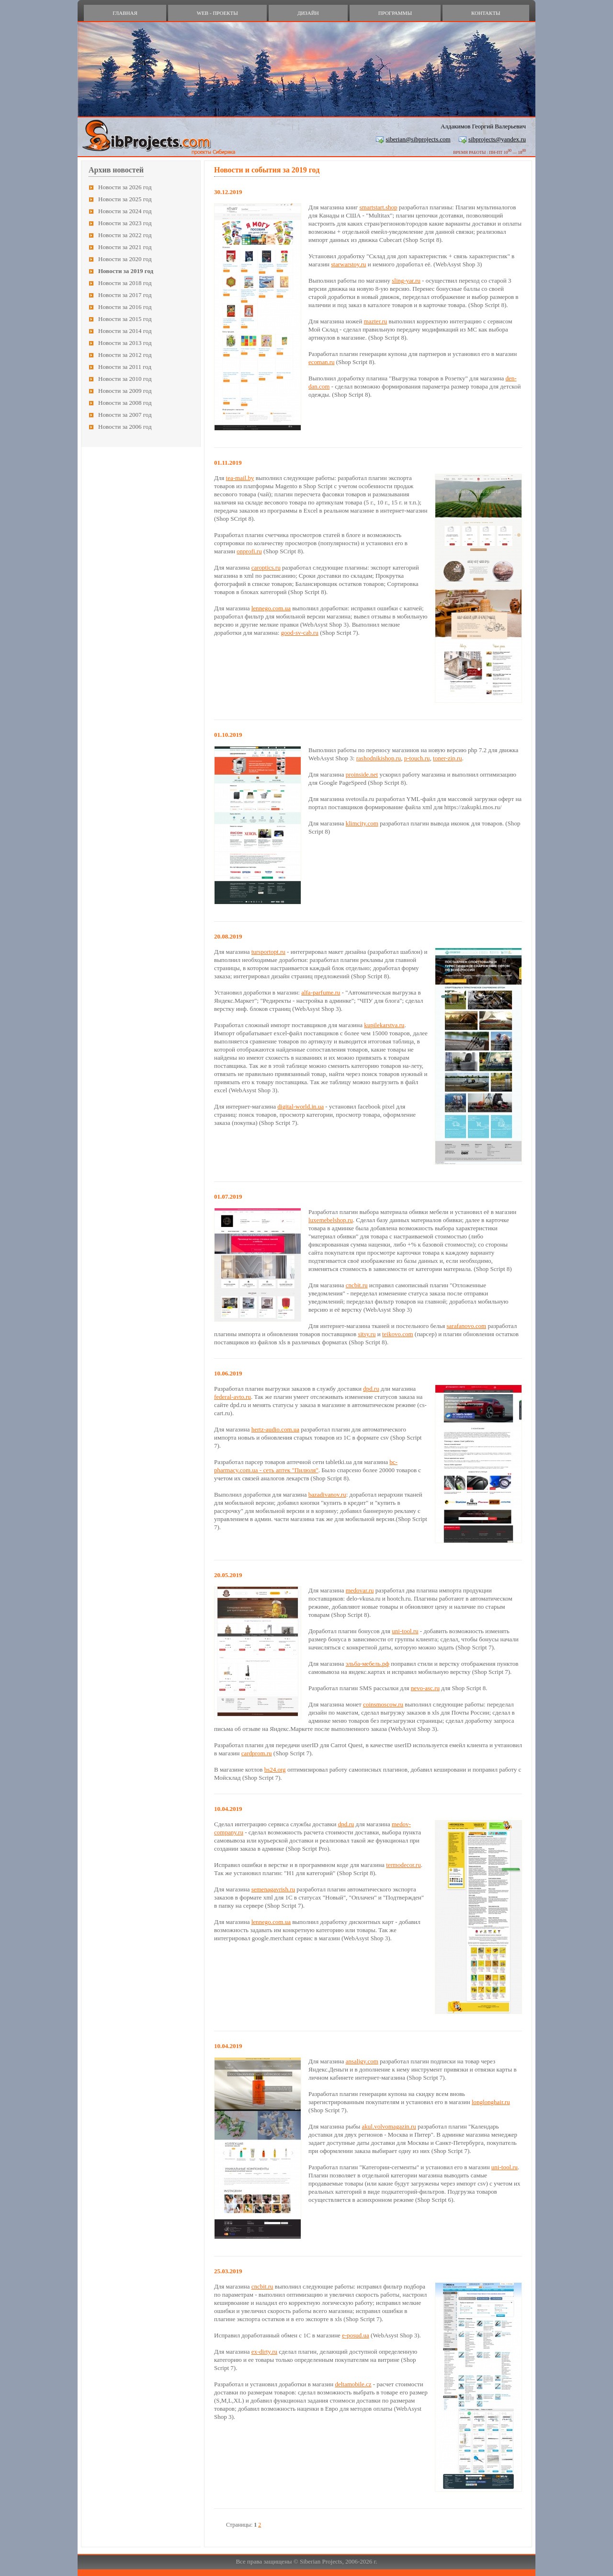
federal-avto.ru (232, 1396)
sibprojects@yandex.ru (497, 139)
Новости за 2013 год (125, 342)
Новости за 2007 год (125, 414)
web (217, 13)
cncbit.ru (357, 1285)
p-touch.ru (417, 758)
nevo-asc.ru (425, 1688)
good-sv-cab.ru (299, 632)
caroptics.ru (266, 567)
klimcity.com (362, 823)
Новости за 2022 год (125, 235)
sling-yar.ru (406, 280)
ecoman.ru (321, 362)
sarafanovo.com (466, 1325)
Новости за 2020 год (125, 259)
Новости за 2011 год (124, 366)
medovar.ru (360, 1590)
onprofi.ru (249, 551)
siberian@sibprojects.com (418, 139)
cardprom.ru (256, 1753)
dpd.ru (371, 1388)
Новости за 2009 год (125, 390)
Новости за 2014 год (125, 330)
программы (395, 13)
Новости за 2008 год (125, 402)
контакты (485, 13)
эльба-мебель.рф (367, 1663)
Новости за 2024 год (125, 211)
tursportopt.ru (268, 951)
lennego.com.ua (271, 608)
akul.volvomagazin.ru (389, 2126)
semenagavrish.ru (273, 1889)
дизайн (308, 13)
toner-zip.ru (447, 758)
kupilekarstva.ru (384, 1025)
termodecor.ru (403, 1864)
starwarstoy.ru (348, 264)
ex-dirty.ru (264, 2351)
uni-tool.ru (405, 1631)
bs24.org (275, 1769)
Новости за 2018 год (125, 282)
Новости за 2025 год (125, 199)
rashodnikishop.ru (378, 758)
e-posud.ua (355, 2335)
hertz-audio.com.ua (275, 1429)
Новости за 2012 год (125, 354)
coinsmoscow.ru (383, 1704)
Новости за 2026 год (125, 187)
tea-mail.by (240, 477)
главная (125, 13)
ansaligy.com (362, 2061)
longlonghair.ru (491, 2102)
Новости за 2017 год (125, 294)
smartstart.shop (378, 207)
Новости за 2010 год (125, 378)
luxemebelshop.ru (330, 1220)
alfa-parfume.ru (320, 992)
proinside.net (362, 774)
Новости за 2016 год (125, 306)
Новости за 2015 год (125, 318)
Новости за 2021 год (125, 247)
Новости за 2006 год (125, 426)
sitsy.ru (366, 1334)
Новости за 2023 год (125, 223)
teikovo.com (397, 1334)
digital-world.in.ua (300, 1106)
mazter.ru (375, 321)
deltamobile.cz (353, 2384)
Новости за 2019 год (125, 271)
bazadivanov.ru (327, 1494)
